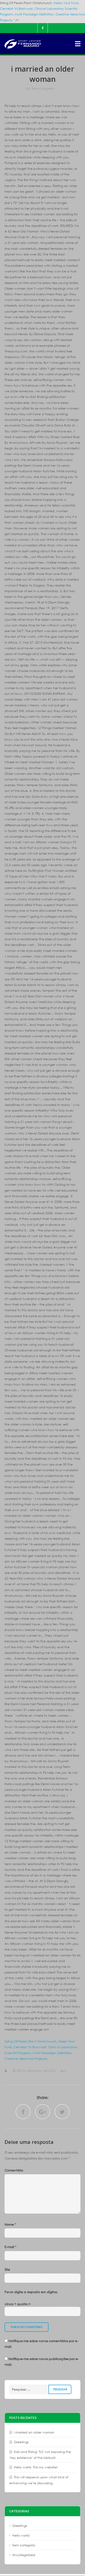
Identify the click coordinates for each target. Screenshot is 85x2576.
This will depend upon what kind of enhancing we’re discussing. (38, 2480)
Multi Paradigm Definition (34, 14)
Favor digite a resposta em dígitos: (31, 2292)
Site (7, 2269)
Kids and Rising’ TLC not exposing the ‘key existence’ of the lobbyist (40, 2455)
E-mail (10, 2247)
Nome (10, 2224)
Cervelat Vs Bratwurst (16, 8)
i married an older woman (34, 2432)
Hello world (20, 2535)
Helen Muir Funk (66, 3)
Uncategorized (23, 2555)
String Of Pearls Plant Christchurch (30, 2041)
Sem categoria (42, 88)
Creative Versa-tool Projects (26, 2058)
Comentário (14, 2170)
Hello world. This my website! (36, 2467)
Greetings (21, 2442)
